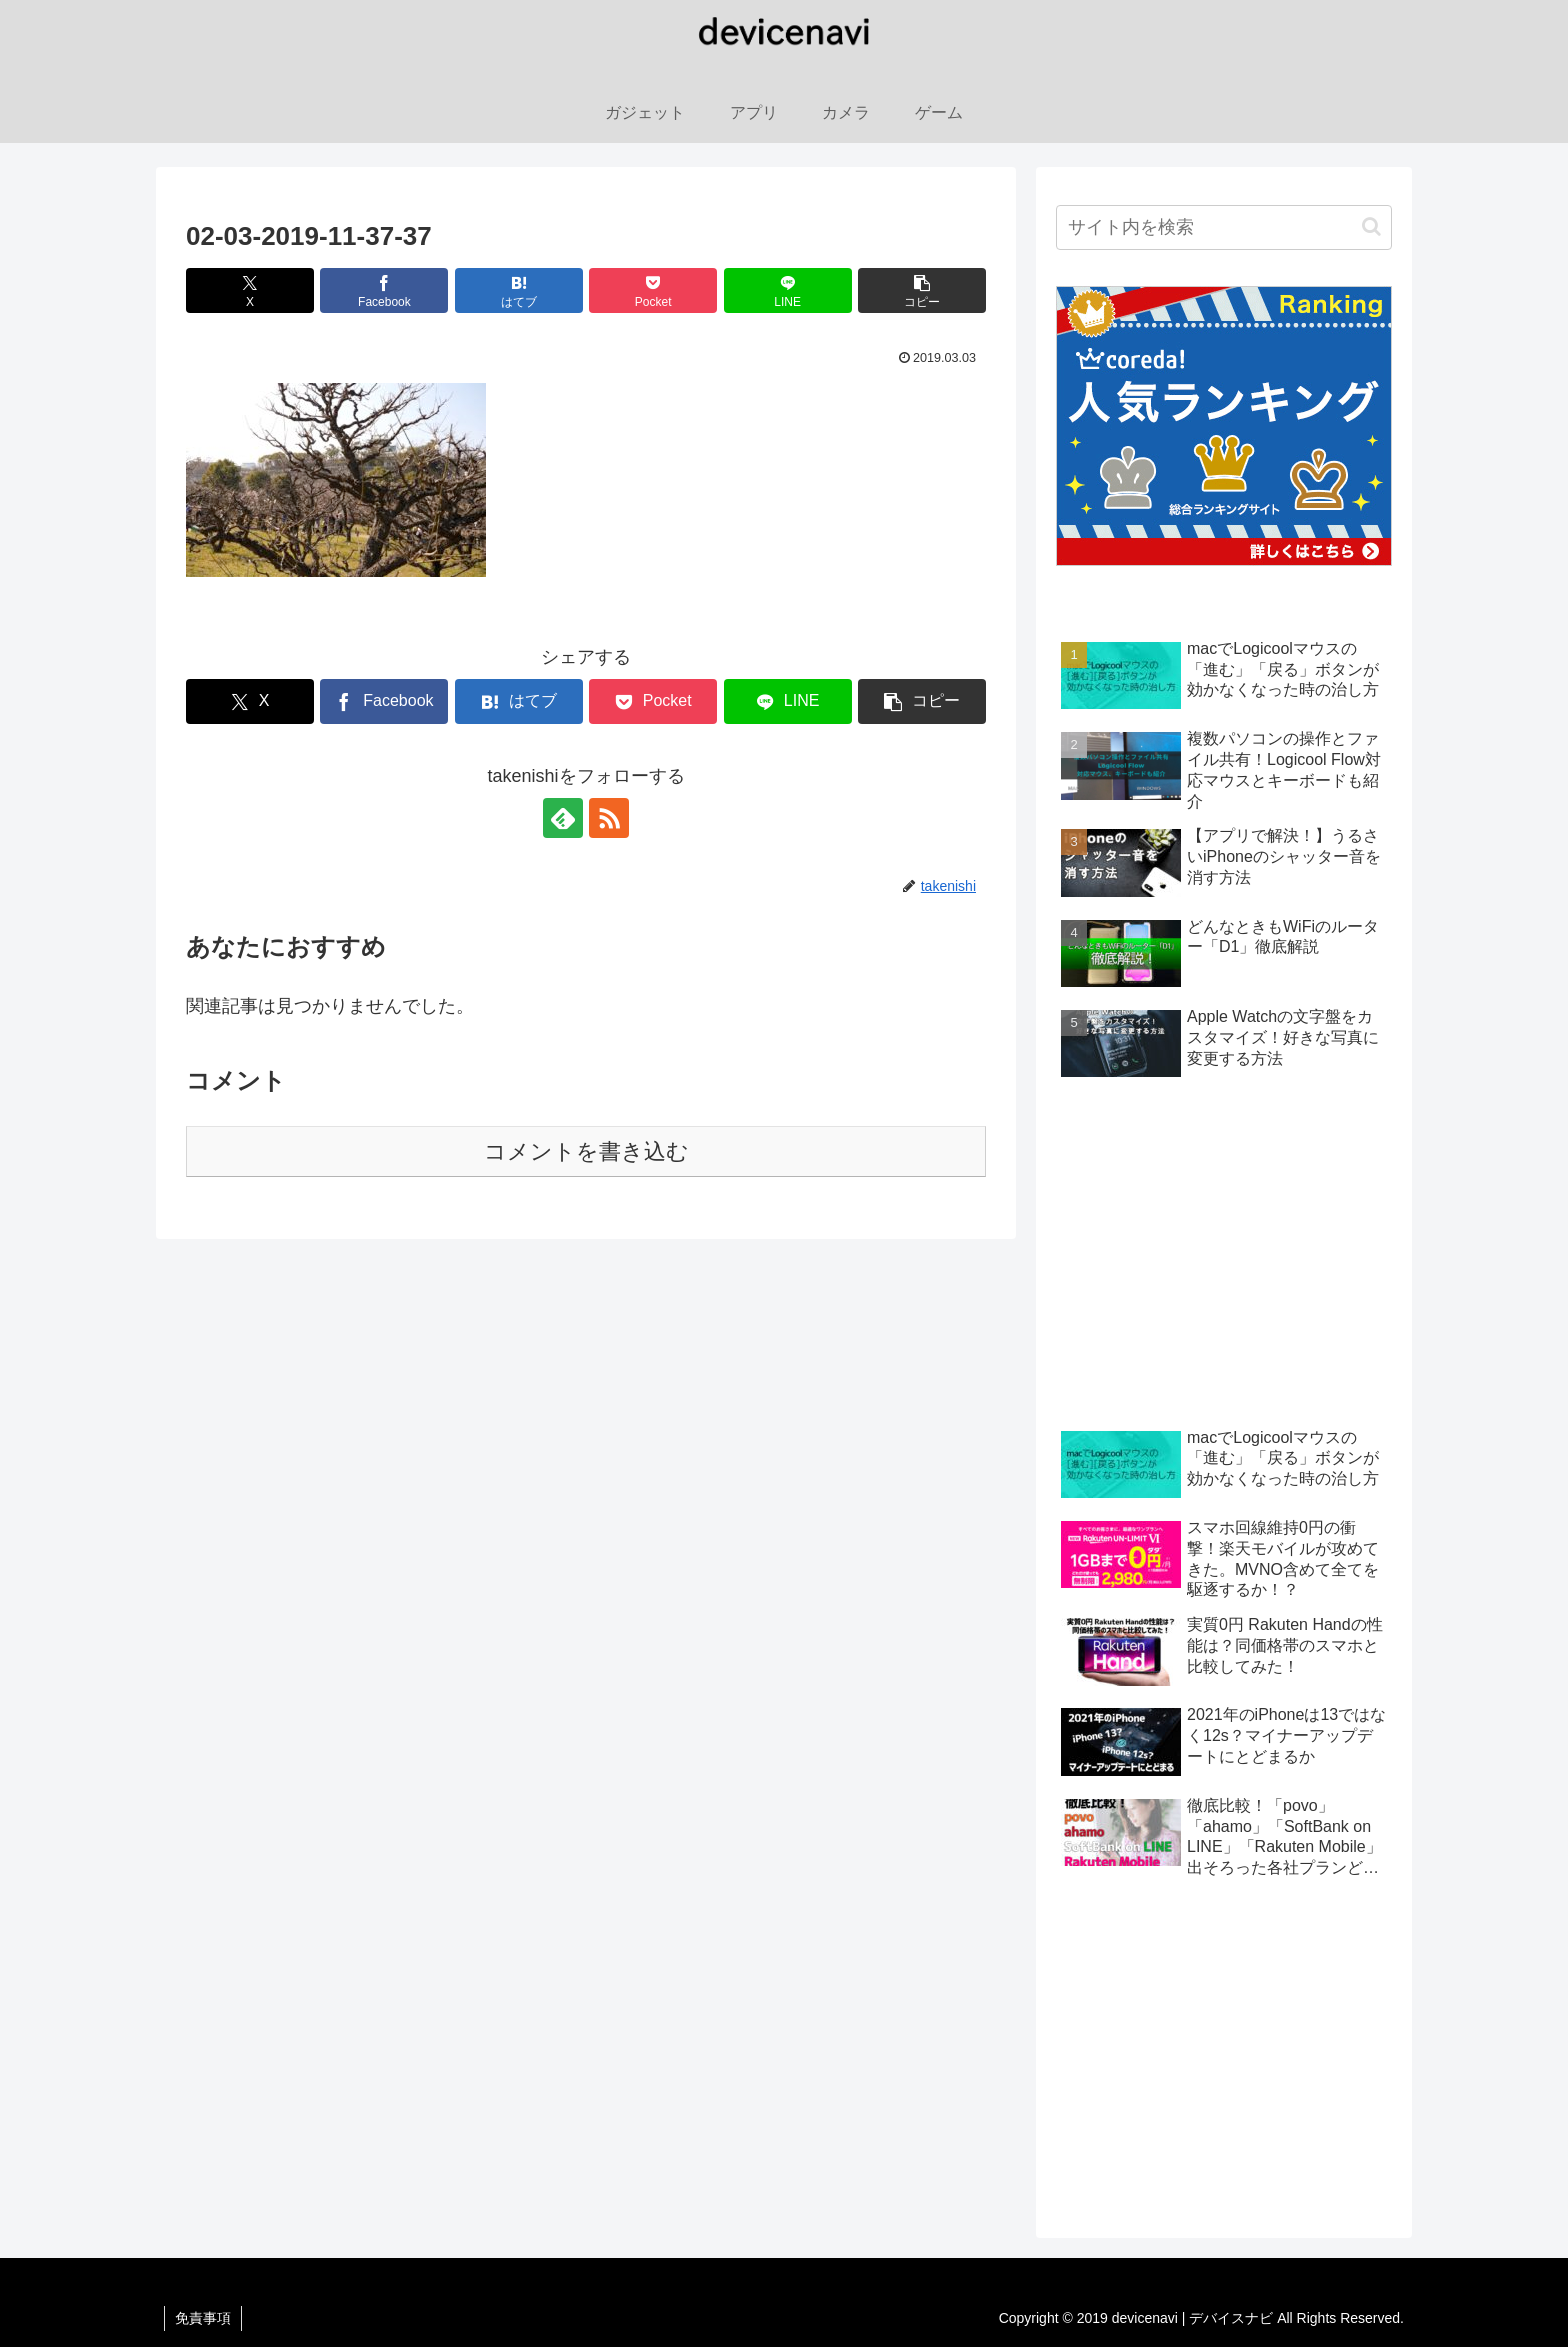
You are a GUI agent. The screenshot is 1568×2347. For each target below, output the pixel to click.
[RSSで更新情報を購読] (609, 818)
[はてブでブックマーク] (519, 290)
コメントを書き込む (586, 1151)
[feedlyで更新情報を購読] (563, 818)
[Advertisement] (1224, 1257)
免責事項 (203, 2318)
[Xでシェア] (250, 290)
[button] (922, 290)
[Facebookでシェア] (384, 290)
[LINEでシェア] (788, 290)
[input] (1224, 227)
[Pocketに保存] (653, 290)
